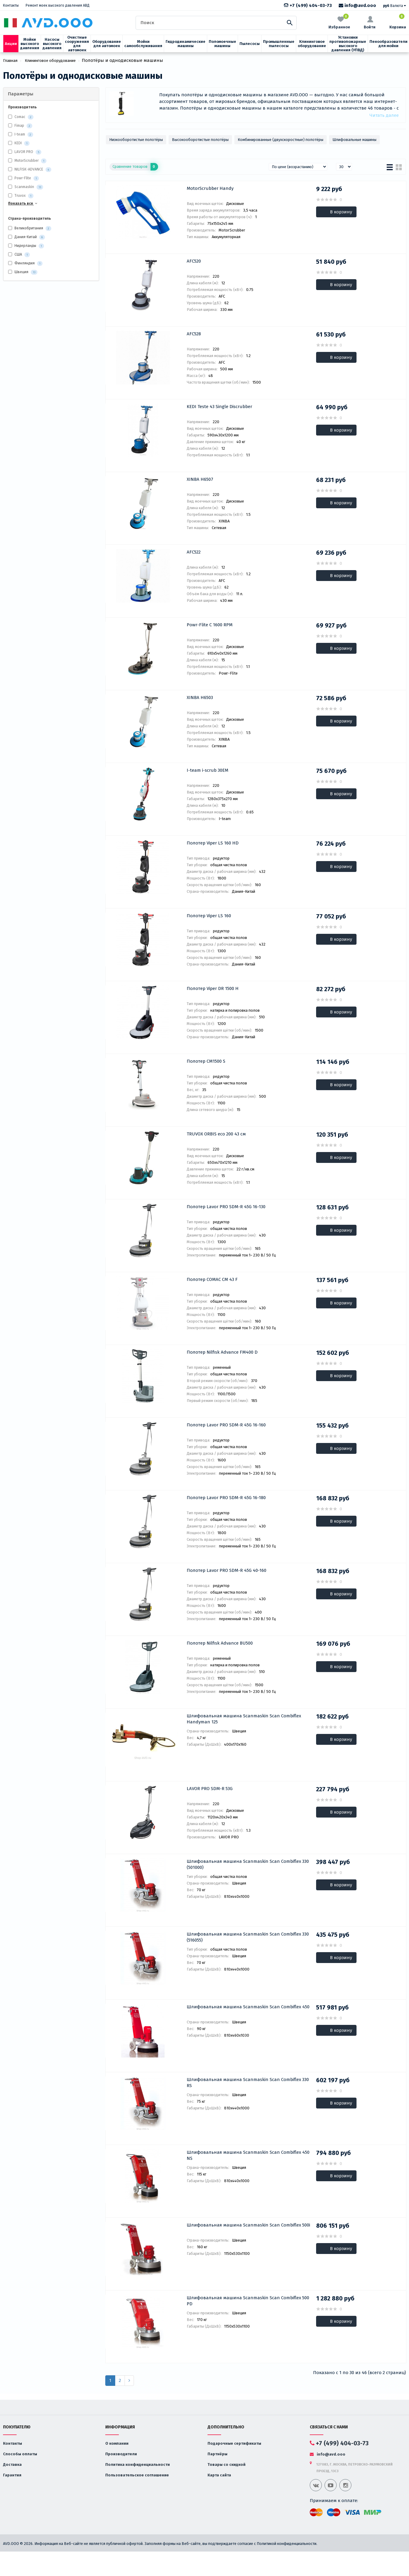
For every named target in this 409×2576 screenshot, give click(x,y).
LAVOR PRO (23, 152)
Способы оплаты (20, 2454)
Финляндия (25, 263)
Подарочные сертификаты (234, 2443)
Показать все (23, 203)
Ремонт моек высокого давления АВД (58, 5)
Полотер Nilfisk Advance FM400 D (222, 1352)
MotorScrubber (26, 160)
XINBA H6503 (200, 697)
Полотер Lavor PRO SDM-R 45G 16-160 (226, 1425)
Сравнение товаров (135, 167)
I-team (19, 134)
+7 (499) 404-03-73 (308, 5)
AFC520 (194, 261)
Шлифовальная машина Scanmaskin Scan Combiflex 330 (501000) (248, 1864)
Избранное (339, 22)
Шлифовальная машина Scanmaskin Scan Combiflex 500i (248, 2225)
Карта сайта (219, 2475)
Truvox (20, 195)
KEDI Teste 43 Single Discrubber (219, 406)
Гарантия (12, 2475)
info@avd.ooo (357, 5)
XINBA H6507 (200, 479)
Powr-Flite (22, 178)
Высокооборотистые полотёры (200, 139)
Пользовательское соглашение (137, 2475)
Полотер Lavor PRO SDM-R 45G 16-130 (226, 1206)
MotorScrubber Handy (210, 188)
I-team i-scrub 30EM (207, 770)
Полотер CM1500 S (206, 1061)
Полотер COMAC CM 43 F (212, 1279)
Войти (370, 22)
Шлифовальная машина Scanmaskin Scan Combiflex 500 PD (248, 2300)
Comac (19, 117)
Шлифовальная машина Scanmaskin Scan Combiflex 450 (248, 2006)
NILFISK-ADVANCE (28, 169)
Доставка (12, 2464)
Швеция (22, 272)
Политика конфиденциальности (137, 2464)
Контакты (11, 5)
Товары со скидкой (227, 2464)
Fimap (19, 125)
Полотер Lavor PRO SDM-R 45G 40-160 (226, 1570)
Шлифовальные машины (354, 139)
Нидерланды (26, 246)
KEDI (18, 143)
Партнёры (217, 2454)
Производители (121, 2454)
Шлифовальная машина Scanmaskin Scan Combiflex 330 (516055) (248, 1937)
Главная (10, 60)
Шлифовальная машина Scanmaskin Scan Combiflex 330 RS (248, 2082)
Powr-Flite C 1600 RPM (210, 624)
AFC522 (194, 552)
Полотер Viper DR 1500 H (213, 988)
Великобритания (29, 228)
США (19, 254)
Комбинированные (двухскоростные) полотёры (280, 139)
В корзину (341, 212)
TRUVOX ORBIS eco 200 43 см (216, 1134)
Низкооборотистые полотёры (136, 139)
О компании (116, 2443)
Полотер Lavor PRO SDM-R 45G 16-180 (226, 1497)
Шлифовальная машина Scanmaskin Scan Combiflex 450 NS (248, 2155)
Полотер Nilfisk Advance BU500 (220, 1643)
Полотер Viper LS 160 (209, 915)
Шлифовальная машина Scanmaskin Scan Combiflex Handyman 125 (244, 1719)
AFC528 (194, 334)
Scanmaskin (24, 187)
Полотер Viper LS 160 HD (213, 843)
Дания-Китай (26, 237)
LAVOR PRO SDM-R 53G (210, 1788)
